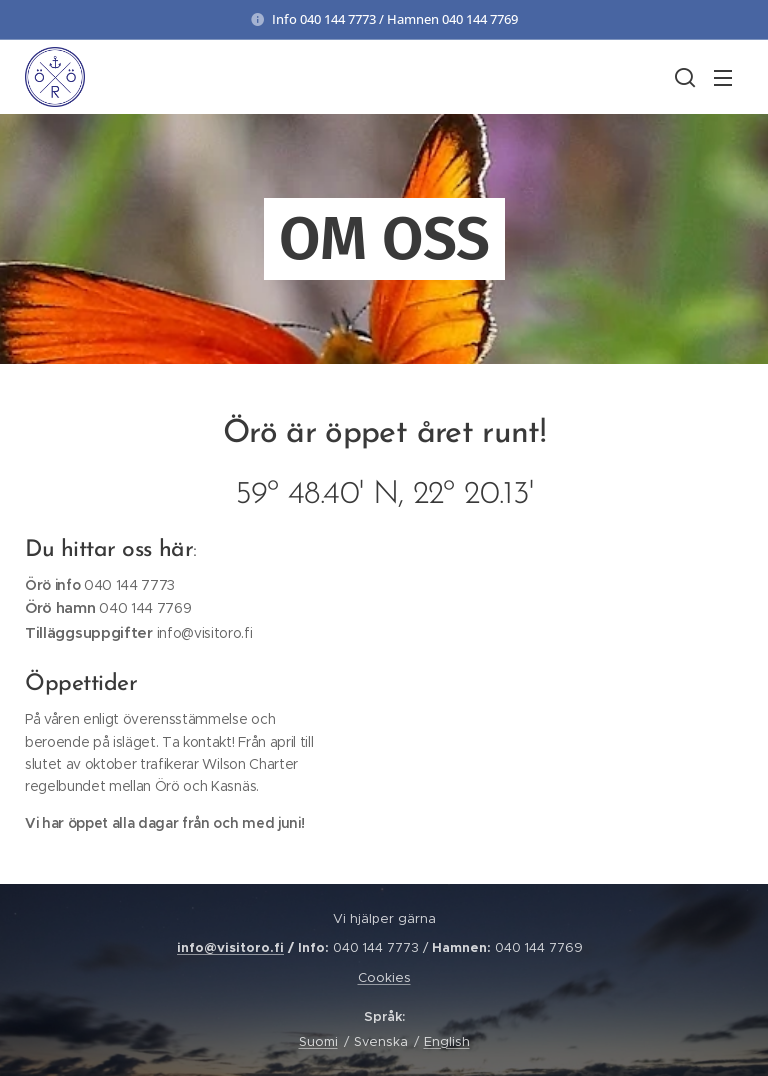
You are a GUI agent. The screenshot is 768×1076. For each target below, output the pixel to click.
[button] (683, 77)
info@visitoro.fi (230, 947)
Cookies (384, 977)
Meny (723, 78)
